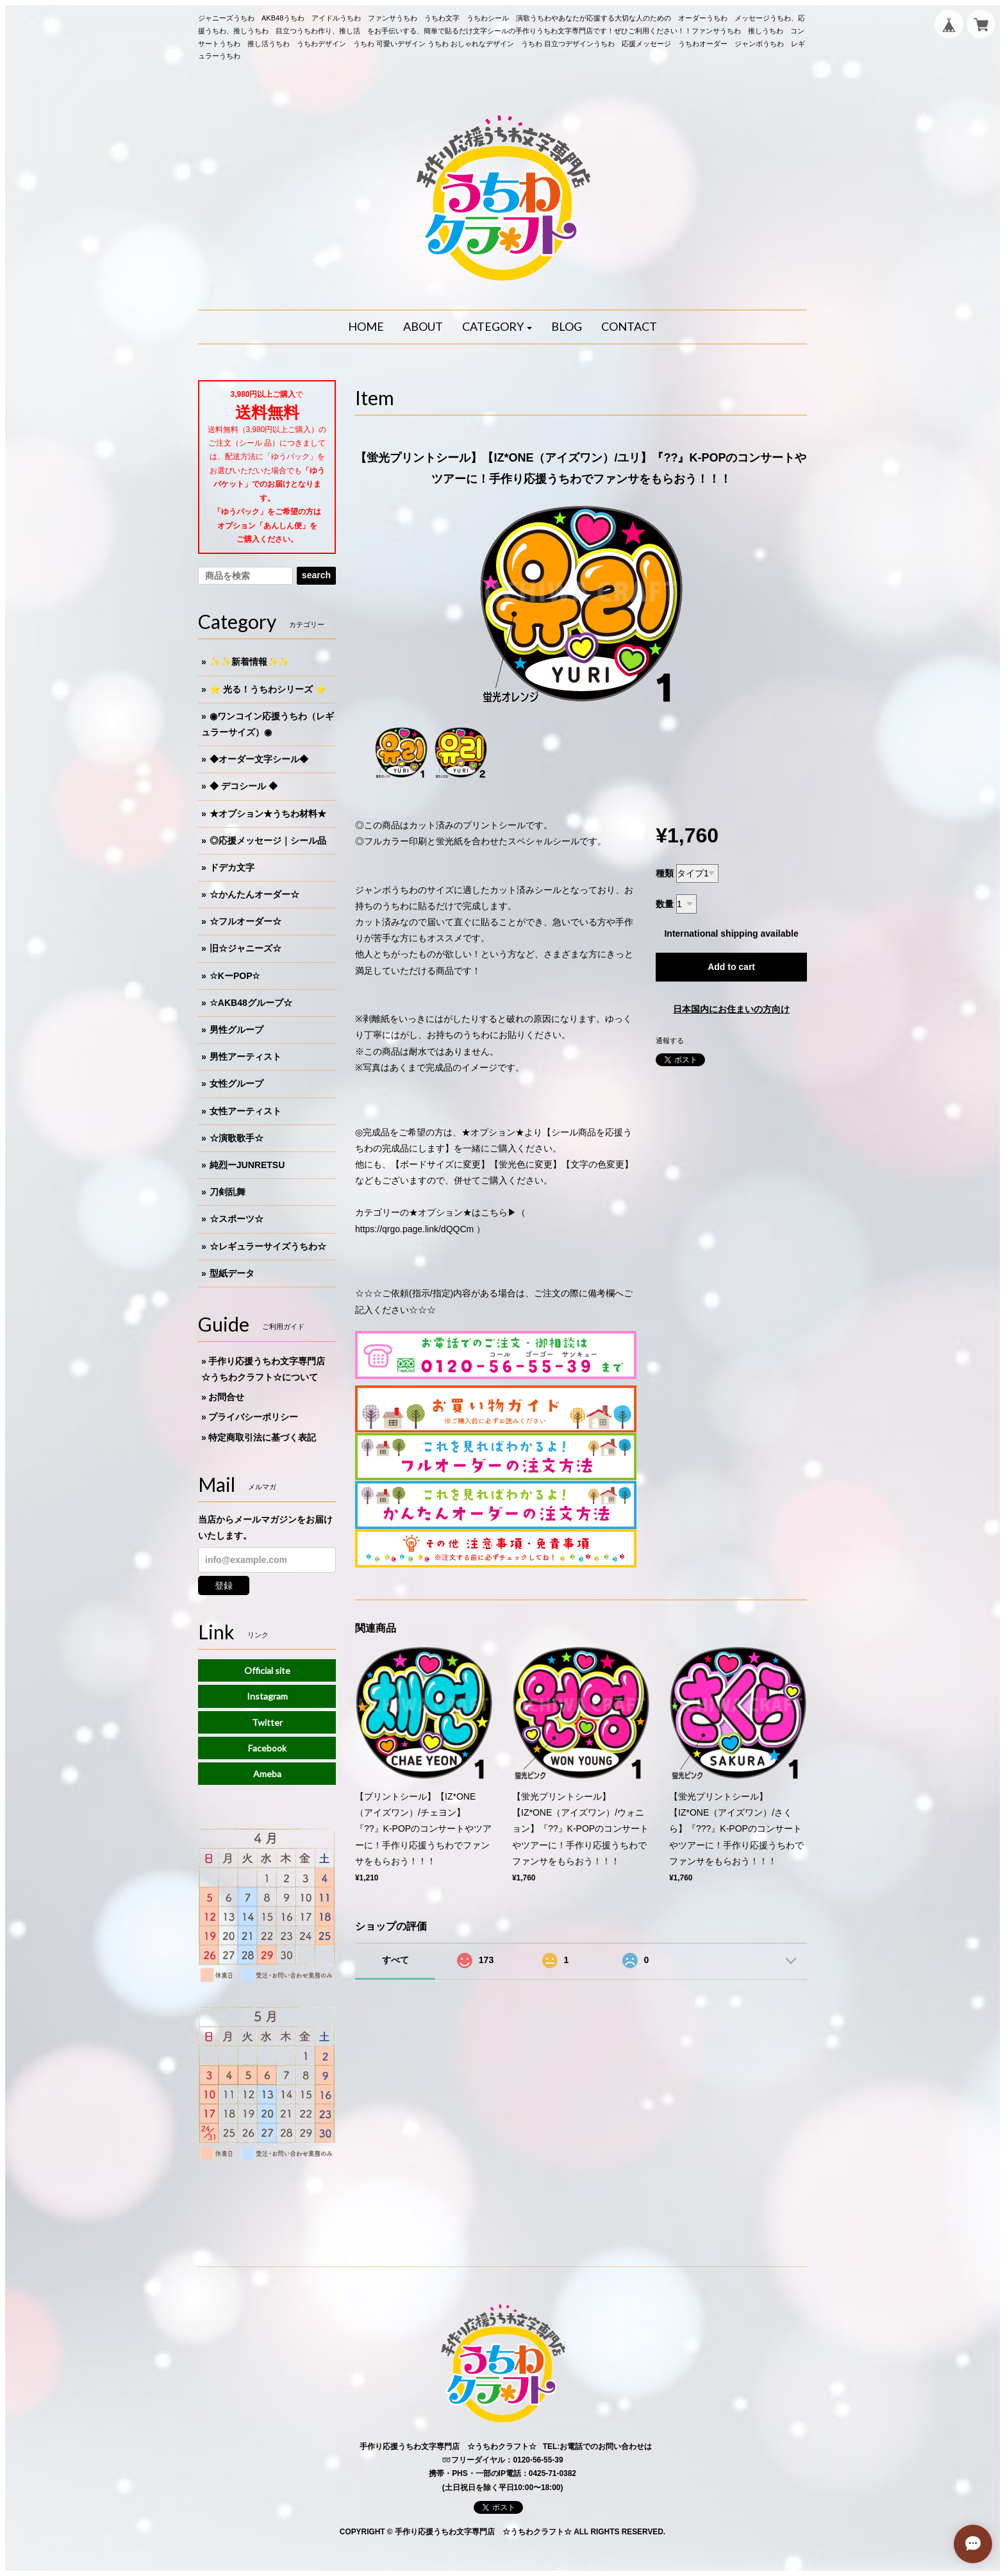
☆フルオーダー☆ (245, 921)
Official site (267, 1670)
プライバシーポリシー (253, 1417)
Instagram (267, 1696)
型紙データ (232, 1273)
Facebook (267, 1748)
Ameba (267, 1773)
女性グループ (236, 1083)
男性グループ (236, 1030)
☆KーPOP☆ (235, 976)
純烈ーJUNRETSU (247, 1165)
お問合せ (226, 1397)
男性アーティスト (245, 1056)
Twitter (267, 1722)
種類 (665, 873)
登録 (224, 1585)
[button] (497, 327)
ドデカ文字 (232, 867)
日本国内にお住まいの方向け (731, 1009)
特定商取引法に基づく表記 (262, 1437)
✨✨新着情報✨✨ (249, 662)
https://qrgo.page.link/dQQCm (414, 1229)
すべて (395, 1960)
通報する (670, 1040)
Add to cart (731, 967)
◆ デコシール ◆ (244, 786)
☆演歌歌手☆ (236, 1138)
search (316, 575)
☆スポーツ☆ (236, 1219)
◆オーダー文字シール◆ (259, 759)
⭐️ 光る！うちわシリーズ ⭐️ (268, 689)
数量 (665, 904)
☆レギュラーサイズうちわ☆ (268, 1246)
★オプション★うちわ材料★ (268, 813)
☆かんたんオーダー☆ (254, 894)
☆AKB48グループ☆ (251, 1003)
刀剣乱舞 (227, 1192)
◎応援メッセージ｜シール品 (268, 840)
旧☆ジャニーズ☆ (245, 948)
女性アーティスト (245, 1111)
